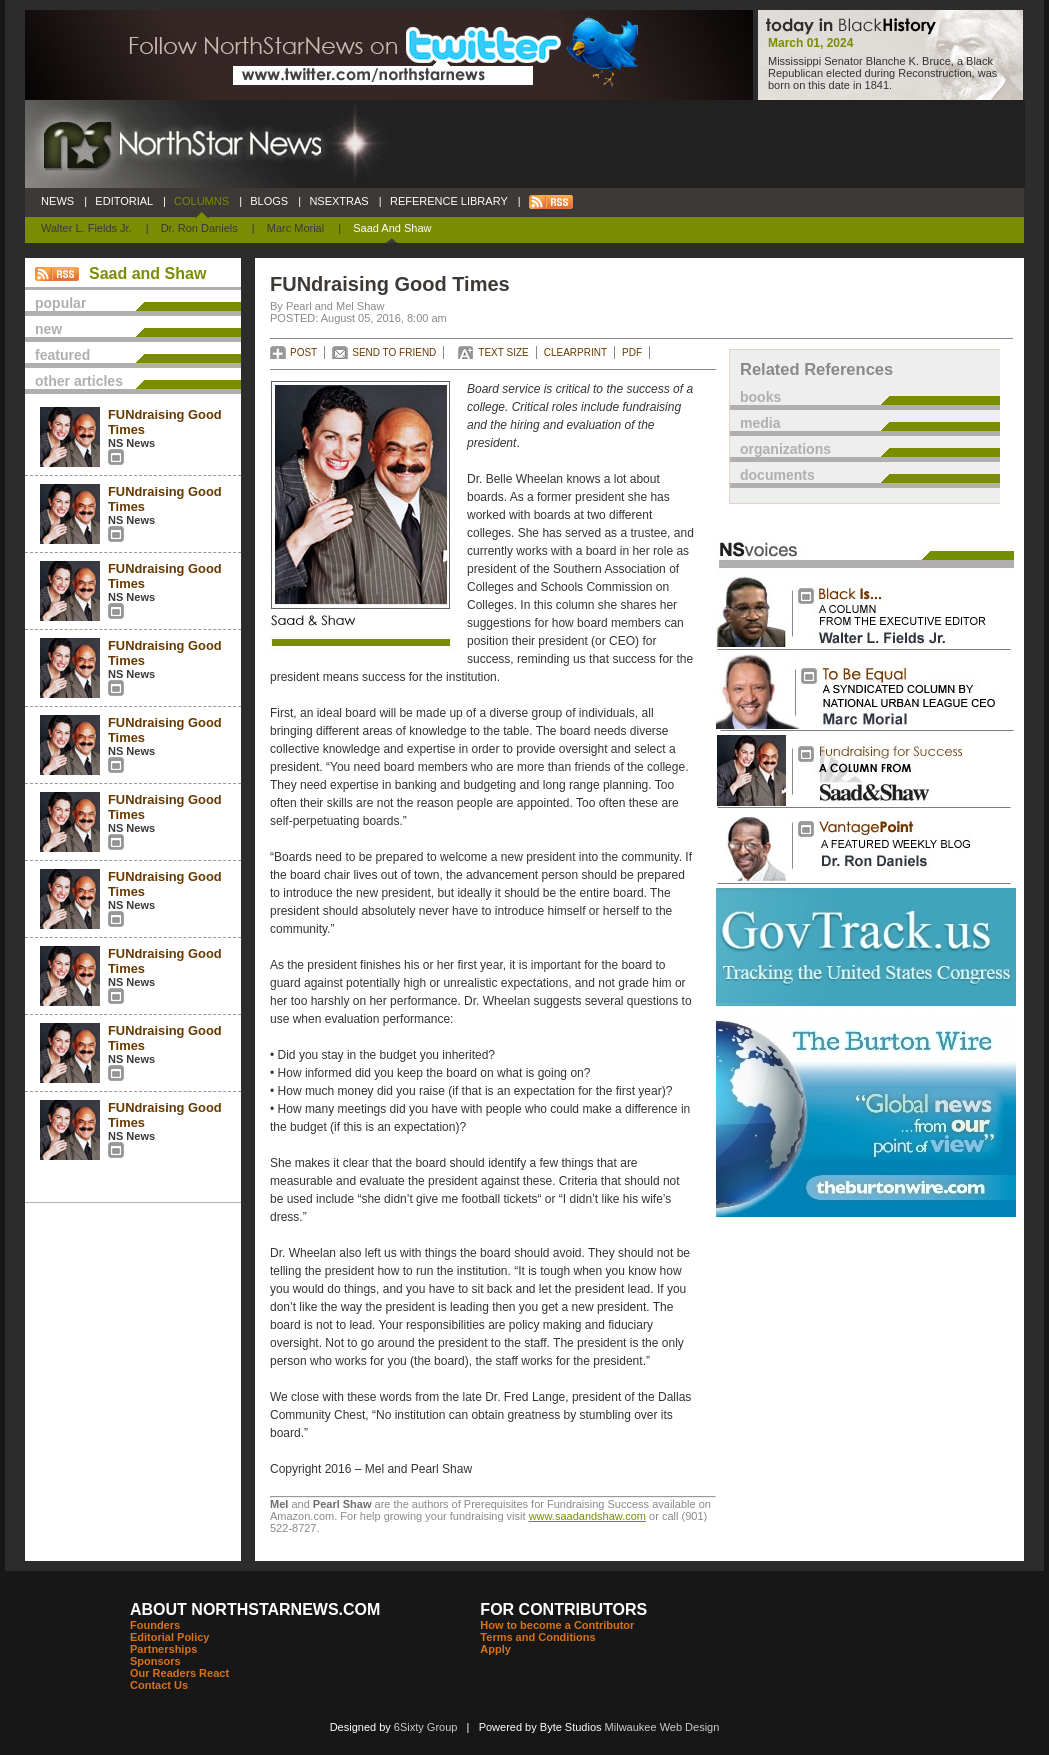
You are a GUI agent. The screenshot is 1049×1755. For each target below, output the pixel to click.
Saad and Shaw (392, 228)
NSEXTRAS (339, 201)
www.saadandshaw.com (587, 1516)
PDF (632, 352)
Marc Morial (295, 228)
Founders (155, 1625)
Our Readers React (179, 1673)
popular (60, 303)
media (760, 423)
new (48, 329)
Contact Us (159, 1685)
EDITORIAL (124, 201)
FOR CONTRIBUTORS (563, 1609)
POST (303, 352)
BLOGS (269, 201)
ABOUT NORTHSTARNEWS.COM (255, 1609)
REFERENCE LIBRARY (449, 201)
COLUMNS (201, 201)
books (760, 397)
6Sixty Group (426, 1727)
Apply (495, 1649)
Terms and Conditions (537, 1637)
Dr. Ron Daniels (199, 228)
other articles (79, 381)
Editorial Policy (169, 1637)
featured (62, 355)
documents (777, 475)
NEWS (57, 201)
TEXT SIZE (503, 352)
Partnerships (163, 1649)
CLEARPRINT (575, 352)
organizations (785, 449)
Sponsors (155, 1661)
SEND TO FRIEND (394, 352)
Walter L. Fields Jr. (86, 228)
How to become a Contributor (557, 1625)
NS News (131, 443)
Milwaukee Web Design (662, 1727)
